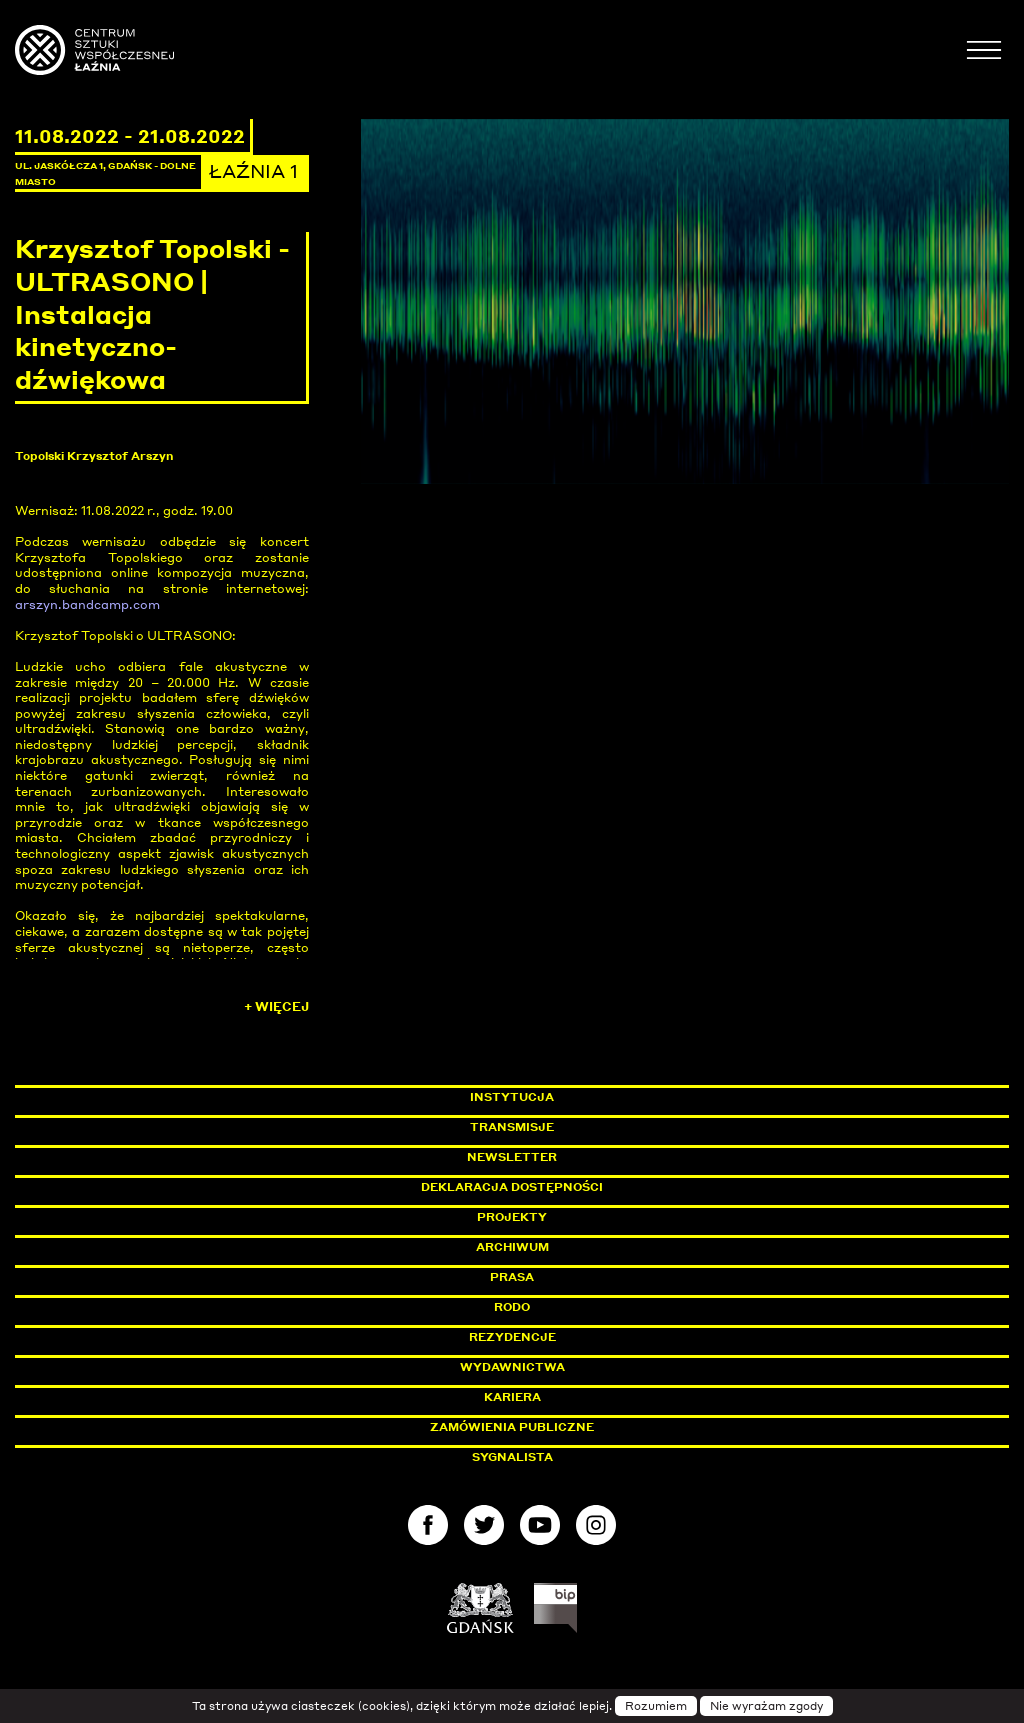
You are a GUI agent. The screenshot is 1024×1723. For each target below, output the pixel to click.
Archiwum (512, 1247)
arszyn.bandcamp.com (87, 604)
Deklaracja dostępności (512, 1187)
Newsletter (512, 1157)
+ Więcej (276, 1006)
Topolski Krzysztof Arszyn (94, 456)
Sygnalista (512, 1457)
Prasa (512, 1277)
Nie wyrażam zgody (766, 1706)
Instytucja (512, 1097)
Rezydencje (512, 1337)
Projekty (512, 1217)
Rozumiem (656, 1706)
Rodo (512, 1307)
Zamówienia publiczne (557, 1427)
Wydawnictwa (512, 1367)
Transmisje (597, 1127)
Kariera (512, 1397)
